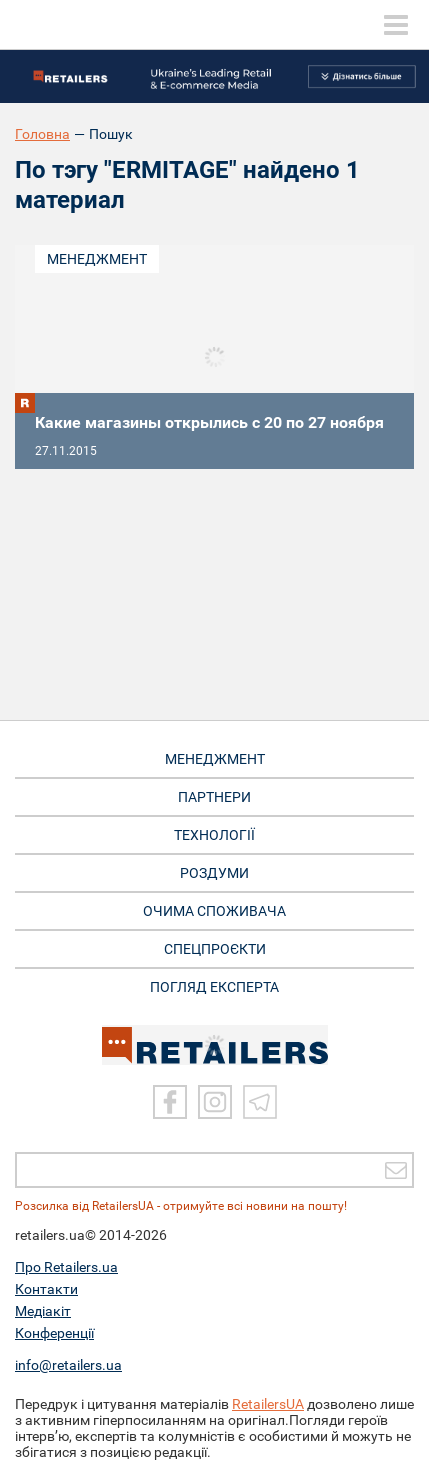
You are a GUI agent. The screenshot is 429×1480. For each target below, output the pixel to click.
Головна (42, 134)
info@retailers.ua (68, 1365)
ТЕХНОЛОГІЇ (214, 835)
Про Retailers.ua (66, 1267)
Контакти (46, 1289)
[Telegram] (260, 1102)
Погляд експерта (214, 987)
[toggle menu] (396, 25)
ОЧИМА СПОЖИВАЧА (214, 911)
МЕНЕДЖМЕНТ (215, 759)
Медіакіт (43, 1311)
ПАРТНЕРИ (214, 797)
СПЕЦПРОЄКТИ (215, 949)
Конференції (54, 1333)
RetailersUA (268, 1404)
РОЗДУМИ (214, 873)
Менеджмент (97, 259)
